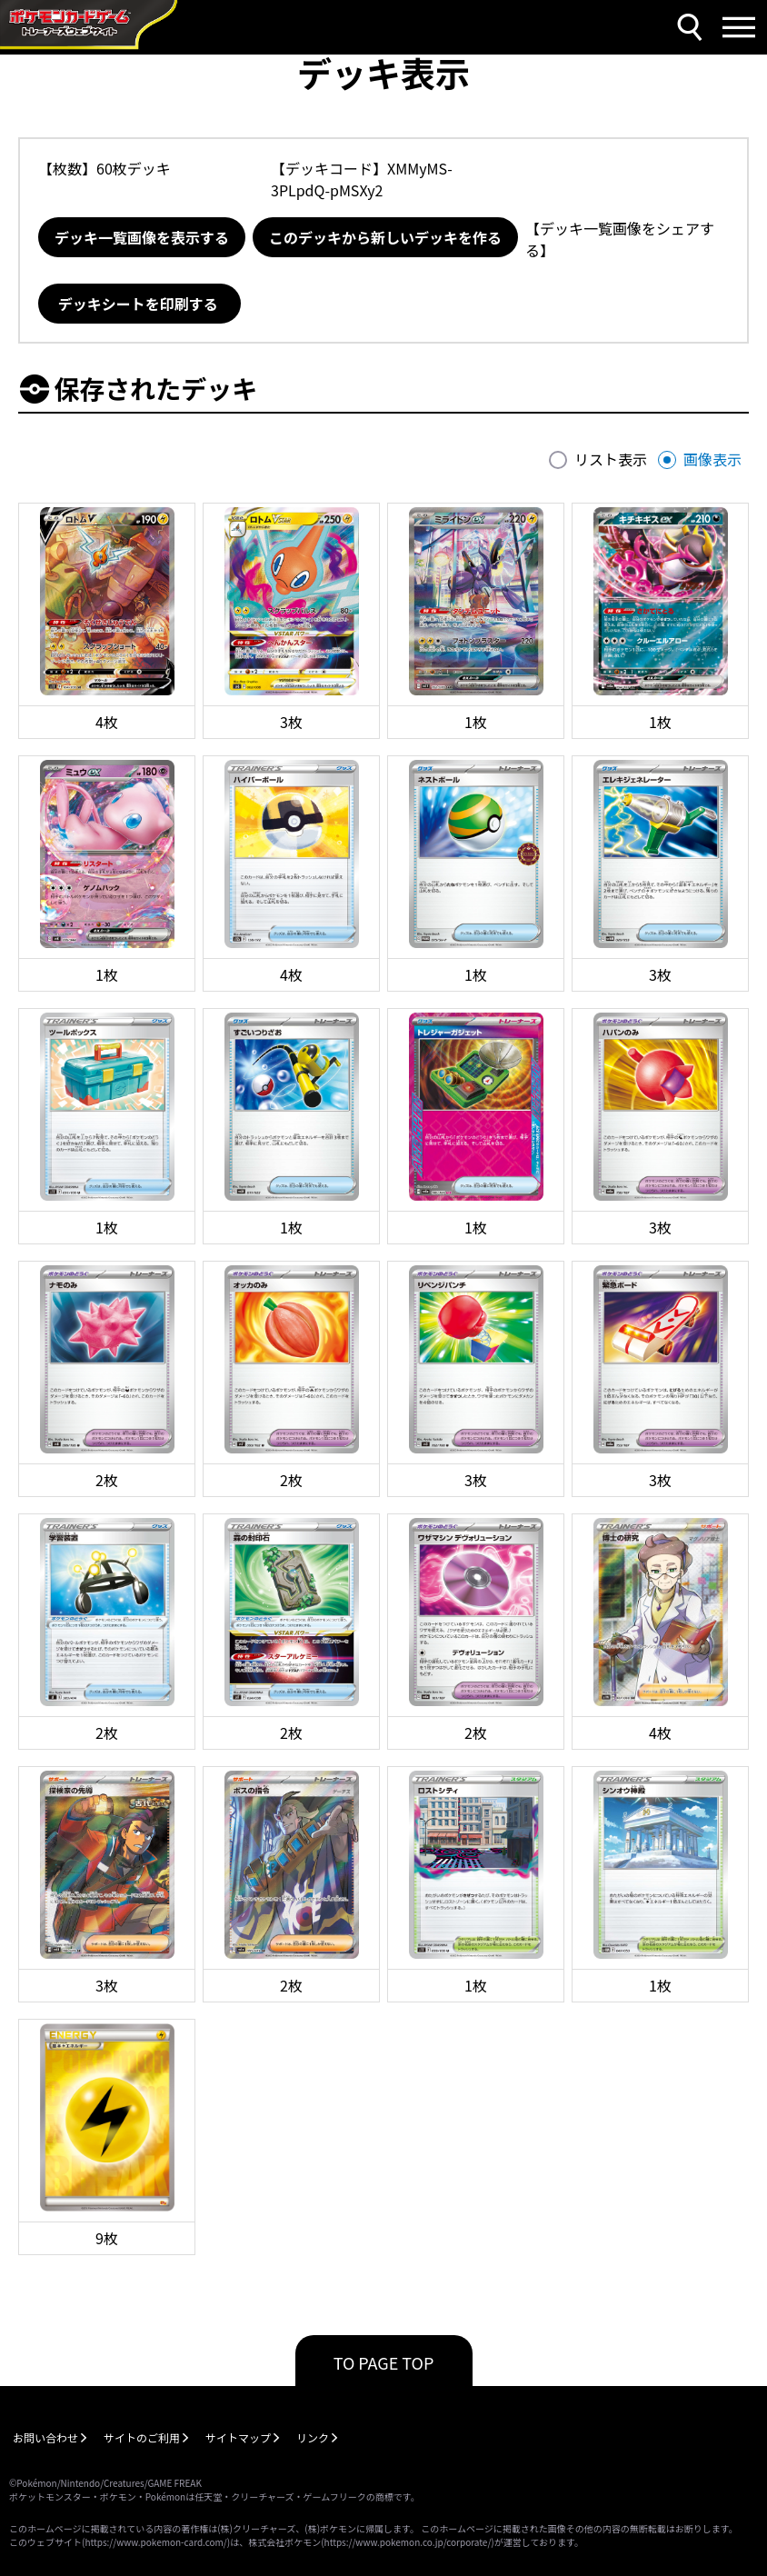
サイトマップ (238, 2437)
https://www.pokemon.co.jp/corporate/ (408, 2542)
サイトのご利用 (142, 2437)
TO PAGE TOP (384, 2362)
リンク (312, 2437)
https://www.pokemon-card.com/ (155, 2542)
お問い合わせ (45, 2437)
